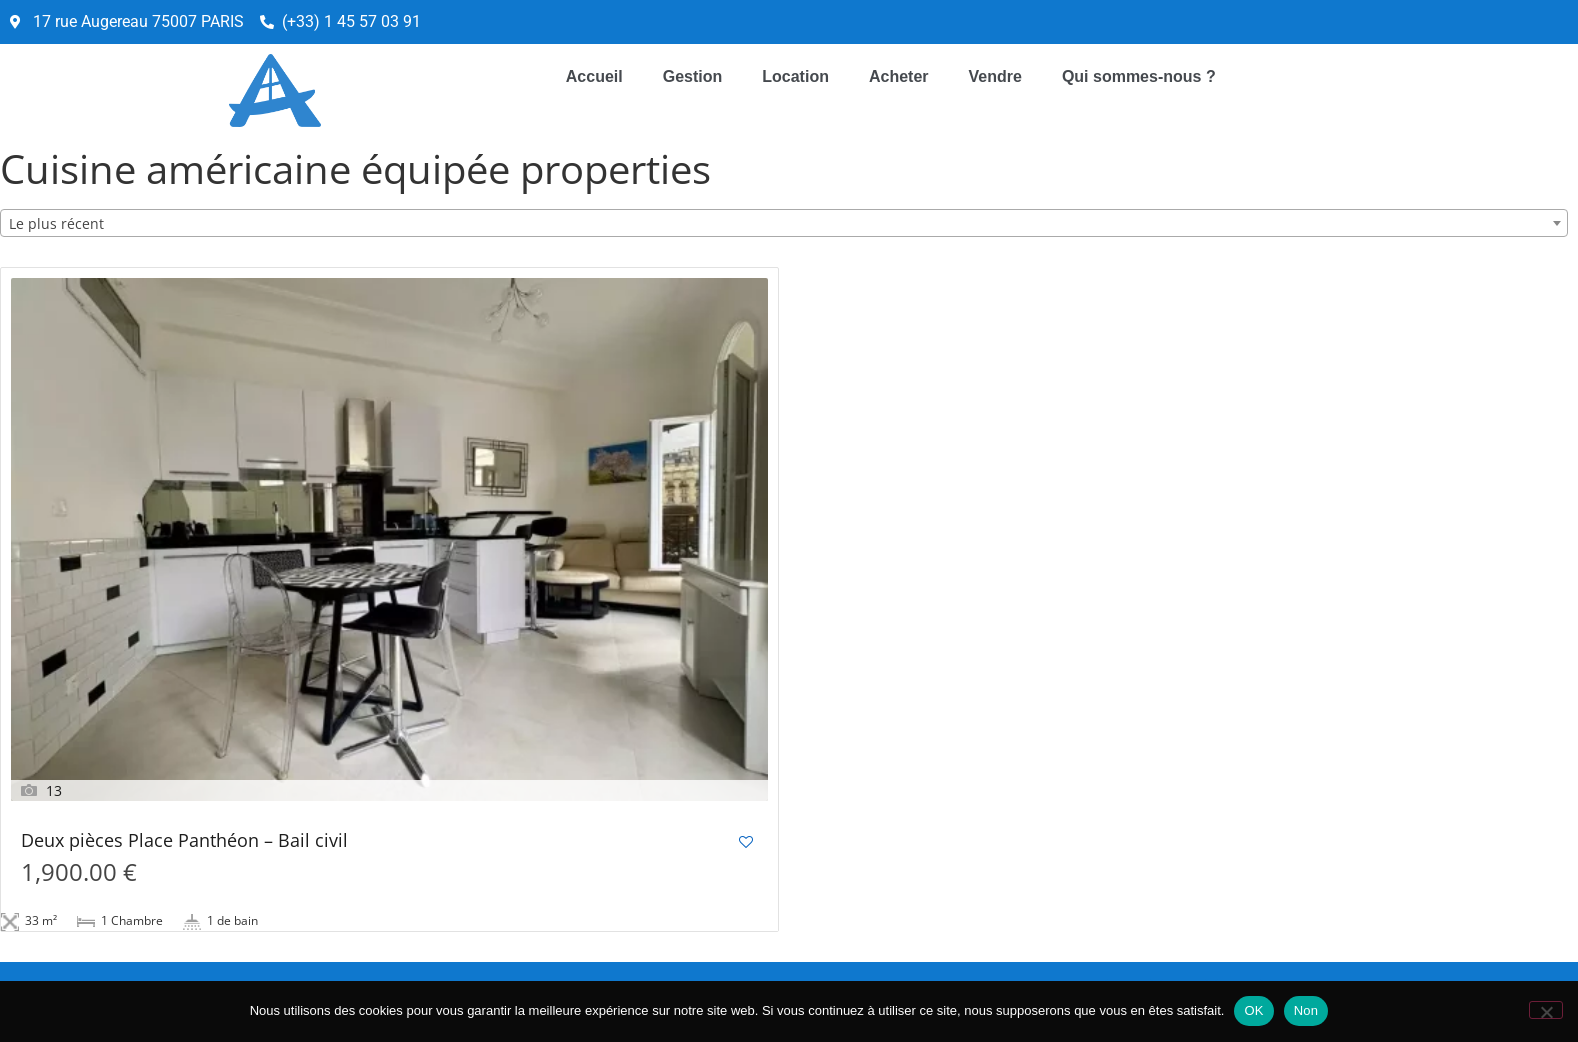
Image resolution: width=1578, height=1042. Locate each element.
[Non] (1546, 1010)
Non (1306, 1010)
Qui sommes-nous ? (1139, 76)
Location (795, 76)
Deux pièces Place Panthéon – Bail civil (184, 841)
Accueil (594, 76)
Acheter (899, 76)
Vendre (995, 76)
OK (1253, 1010)
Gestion (693, 76)
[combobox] (784, 223)
